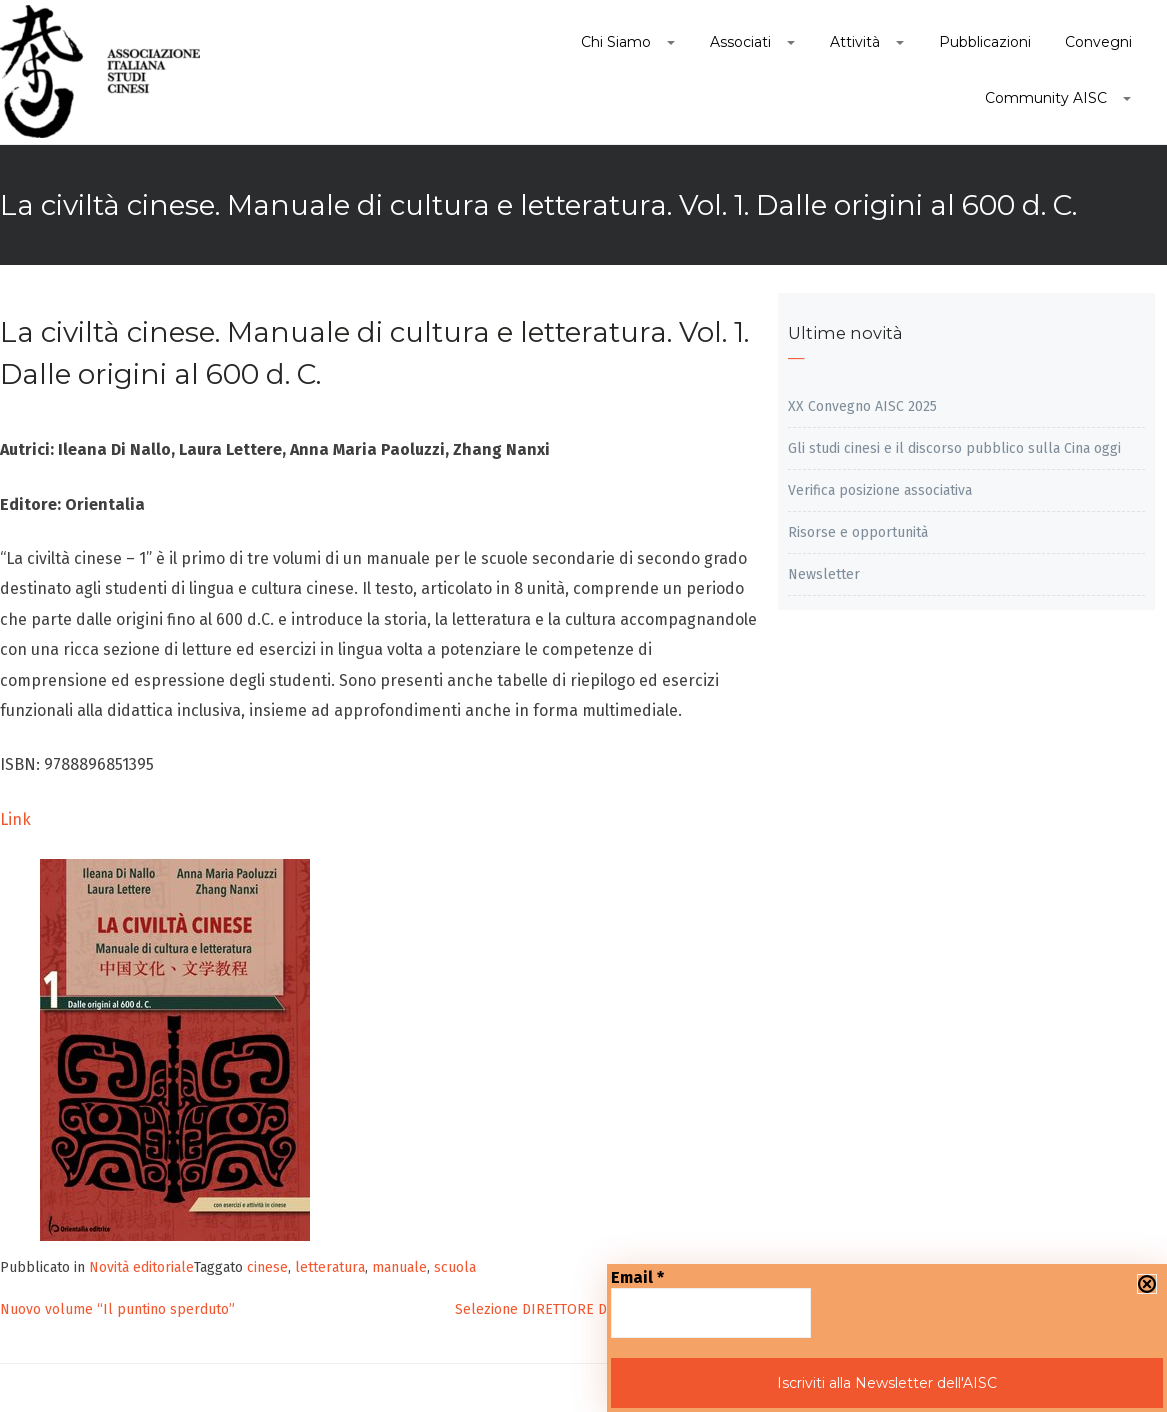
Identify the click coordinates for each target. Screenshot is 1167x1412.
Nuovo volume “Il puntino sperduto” (117, 1309)
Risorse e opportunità (858, 532)
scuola (455, 1267)
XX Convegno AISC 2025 (862, 406)
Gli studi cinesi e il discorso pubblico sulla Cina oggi (954, 448)
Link (15, 819)
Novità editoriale (141, 1267)
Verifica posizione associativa (880, 490)
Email (637, 1277)
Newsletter (824, 574)
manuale (399, 1267)
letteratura (330, 1267)
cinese (267, 1267)
